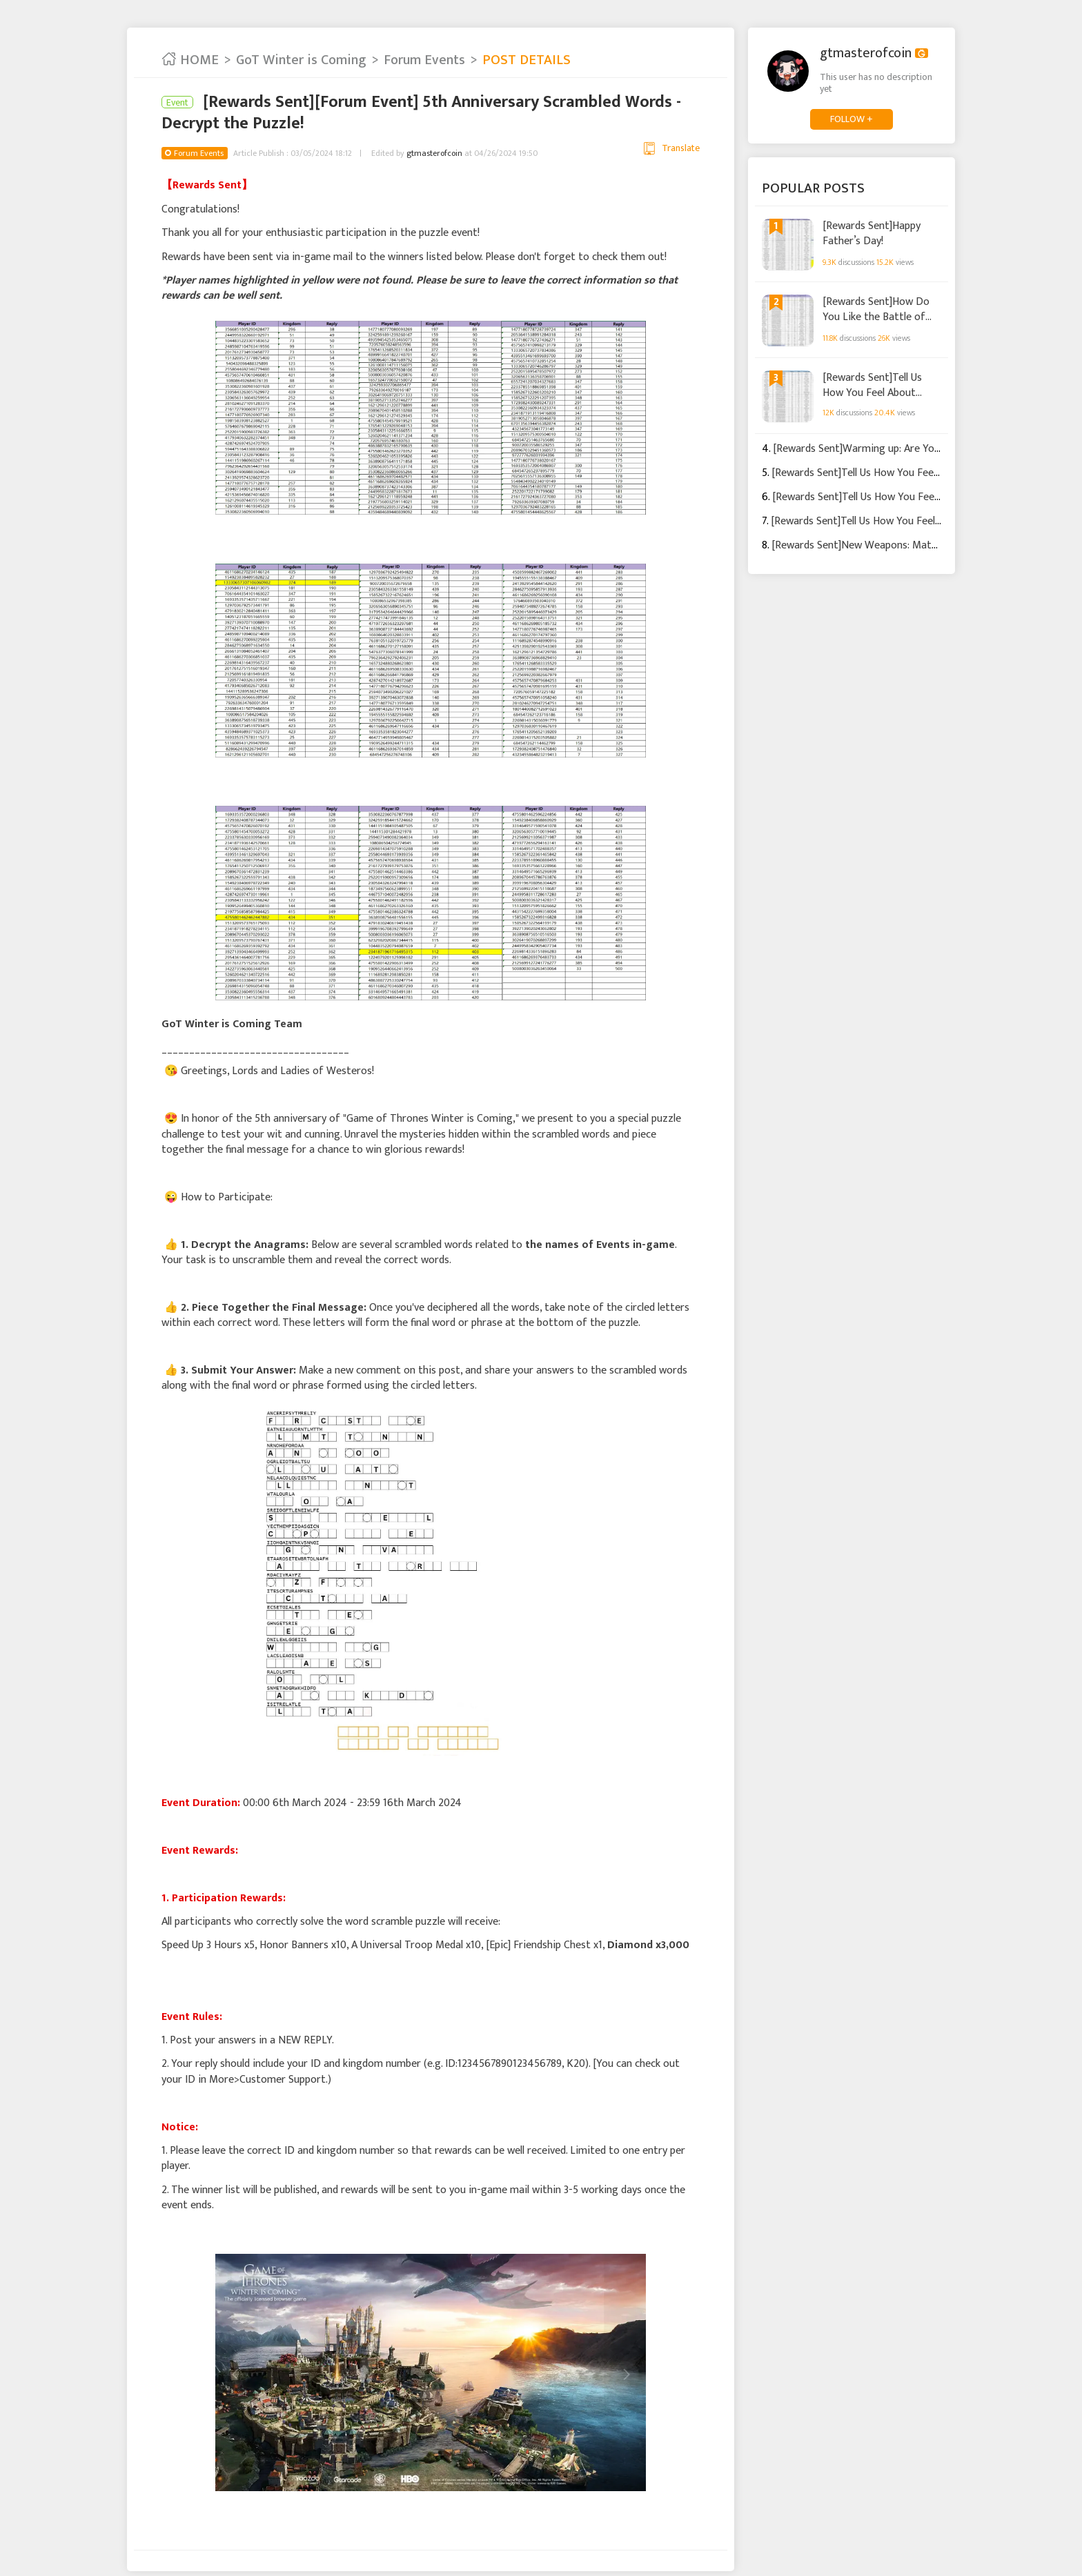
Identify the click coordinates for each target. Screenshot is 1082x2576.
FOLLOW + (851, 119)
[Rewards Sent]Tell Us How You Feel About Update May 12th (909, 473)
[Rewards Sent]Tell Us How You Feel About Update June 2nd (872, 383)
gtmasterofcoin (434, 153)
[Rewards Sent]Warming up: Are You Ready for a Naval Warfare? (922, 448)
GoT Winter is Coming (301, 60)
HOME (190, 60)
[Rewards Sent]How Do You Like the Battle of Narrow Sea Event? (876, 309)
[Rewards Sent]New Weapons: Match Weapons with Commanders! (924, 545)
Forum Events (424, 60)
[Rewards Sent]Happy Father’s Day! (872, 233)
